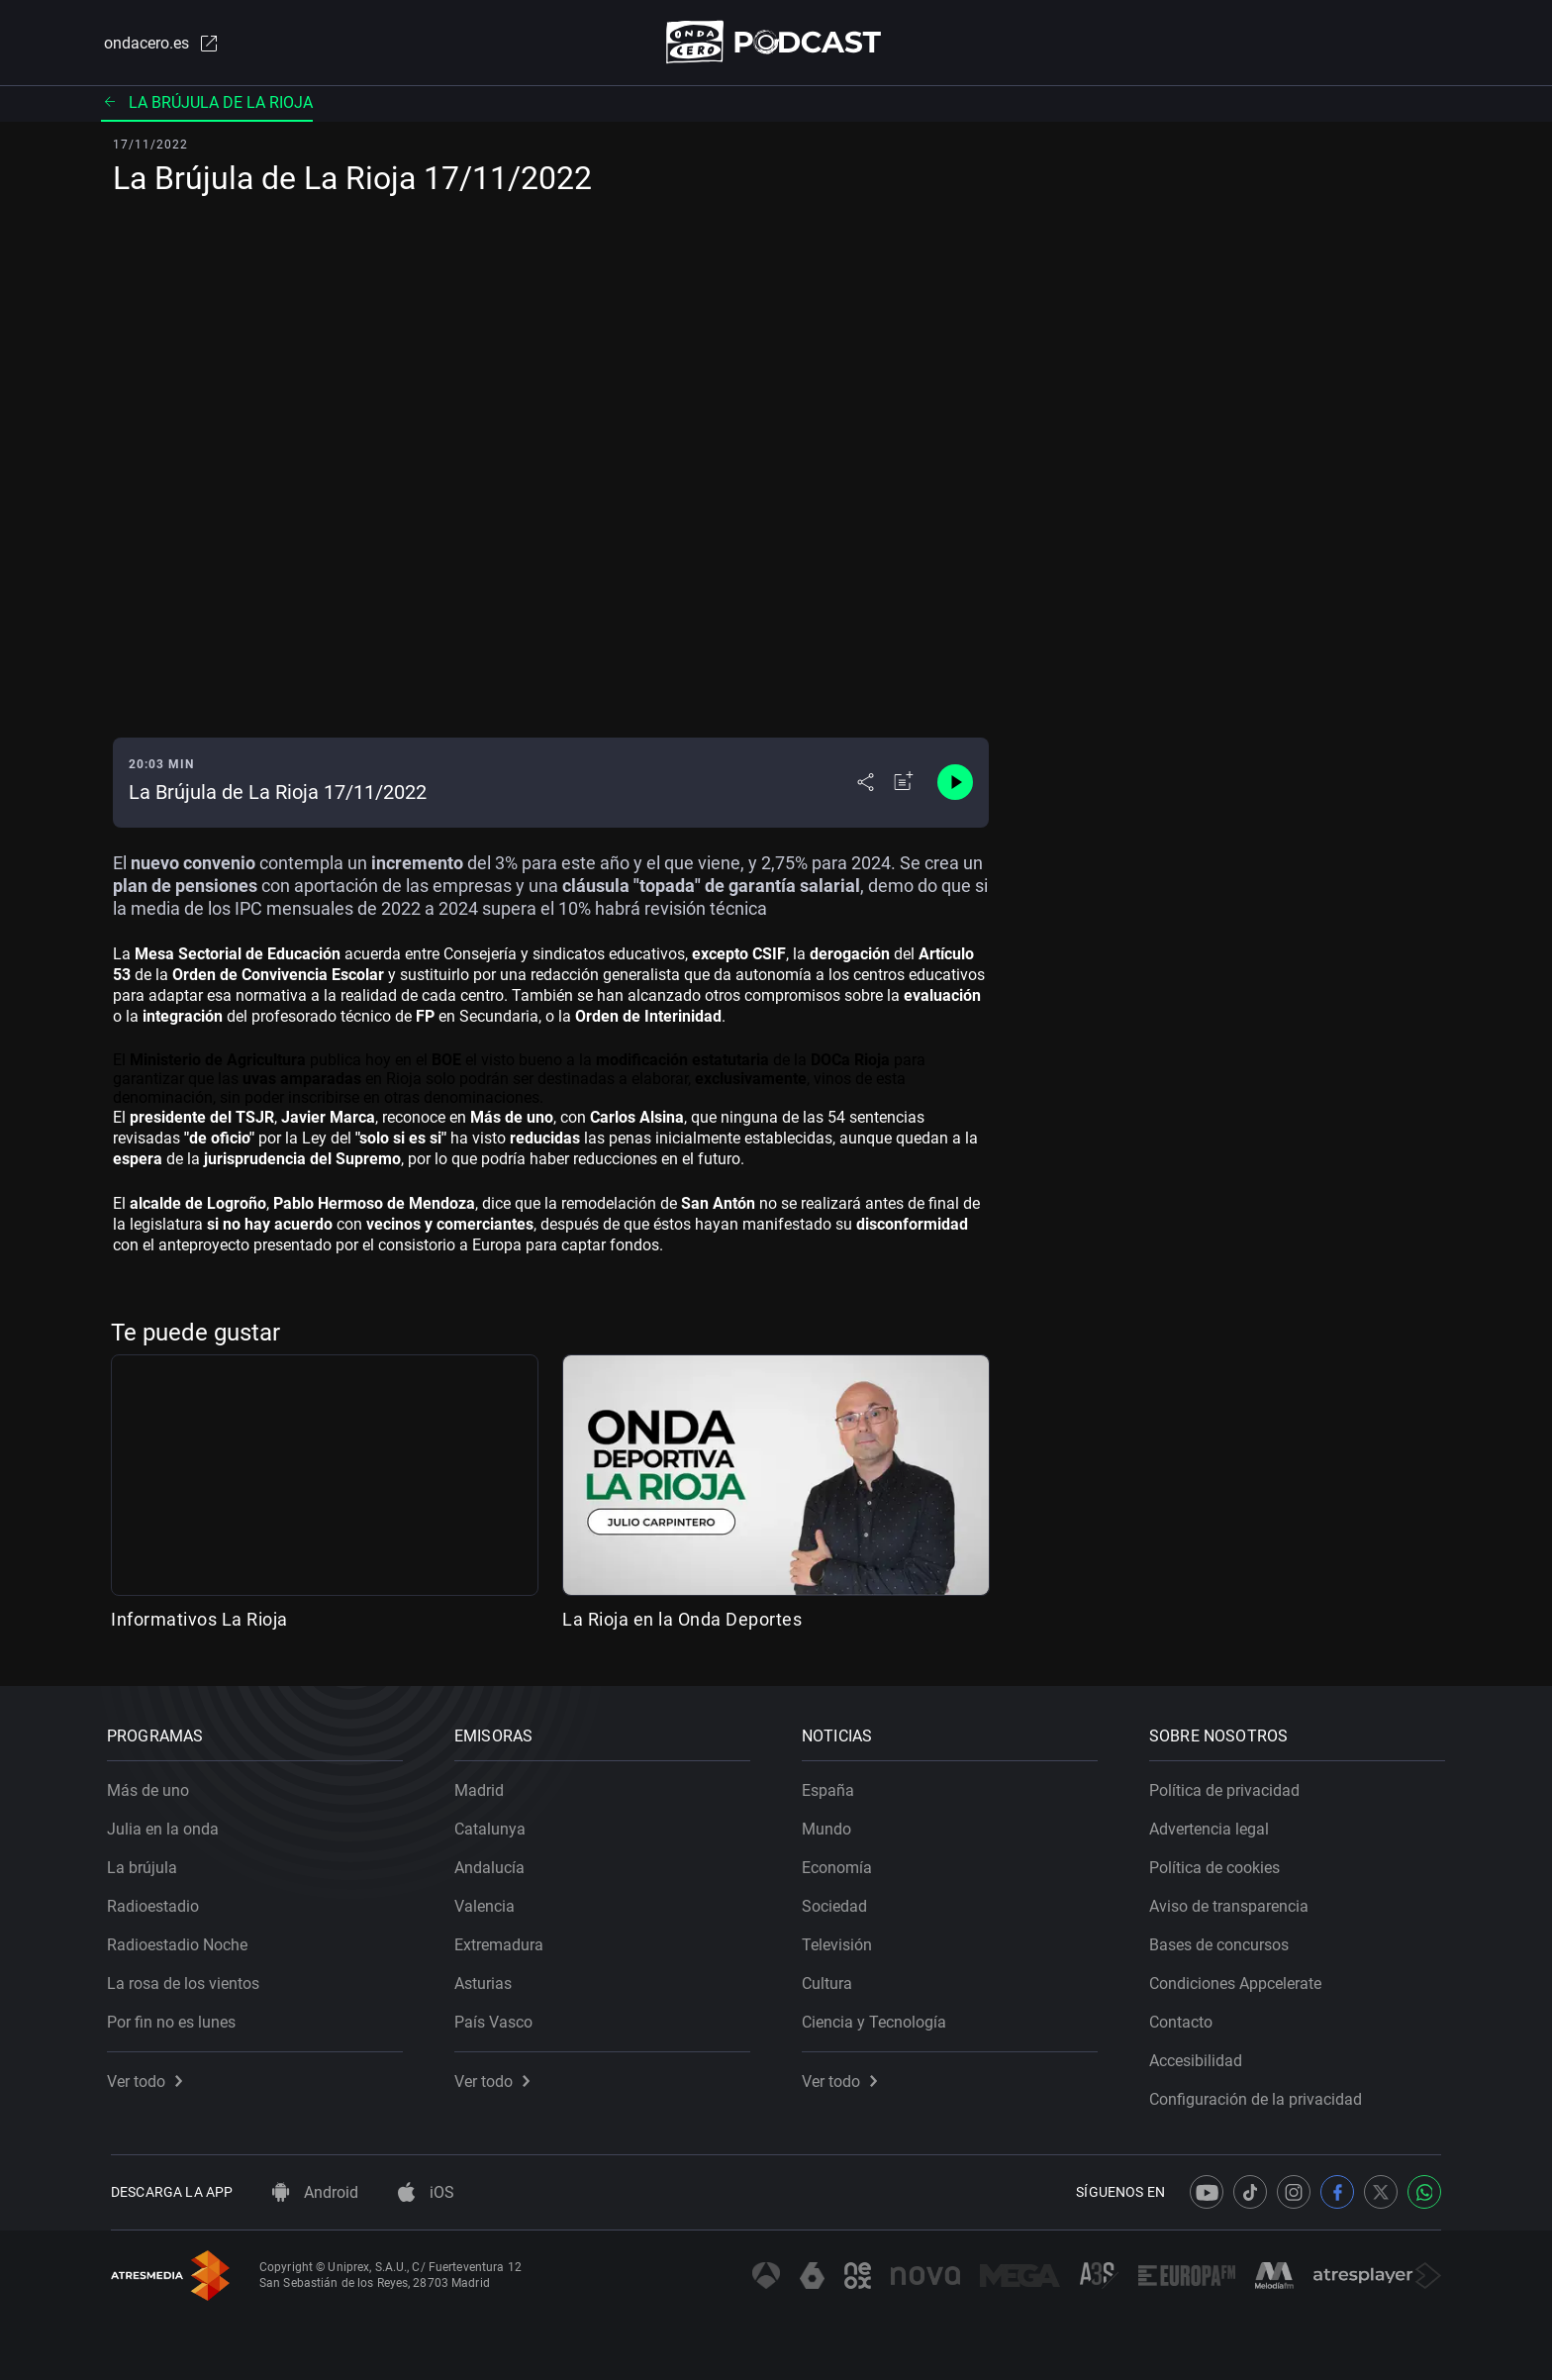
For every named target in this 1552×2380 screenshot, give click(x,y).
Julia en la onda (167, 1825)
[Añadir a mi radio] (904, 784)
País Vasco (497, 2018)
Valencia (488, 1902)
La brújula (146, 1863)
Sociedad (838, 1902)
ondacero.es (158, 43)
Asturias (487, 1979)
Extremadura (502, 1941)
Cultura (831, 1979)
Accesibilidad (1199, 2056)
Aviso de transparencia (1232, 1902)
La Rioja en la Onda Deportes (682, 1620)
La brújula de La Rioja (207, 103)
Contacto (1184, 2018)
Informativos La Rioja (199, 1620)
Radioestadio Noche (181, 1941)
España (832, 1786)
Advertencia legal (1213, 1825)
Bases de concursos (1223, 1941)
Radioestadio (157, 1902)
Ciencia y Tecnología (878, 2018)
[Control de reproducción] (955, 784)
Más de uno (152, 1786)
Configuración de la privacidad (1259, 2095)
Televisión (841, 1941)
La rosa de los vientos (187, 1979)
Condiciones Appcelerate (1239, 1979)
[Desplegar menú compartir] (865, 784)
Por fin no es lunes (175, 2018)
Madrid (483, 1786)
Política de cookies (1218, 1863)
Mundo (830, 1825)
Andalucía (493, 1863)
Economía (841, 1863)
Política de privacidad (1228, 1786)
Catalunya (494, 1825)
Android (315, 2192)
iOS (426, 2192)
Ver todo (148, 2077)
